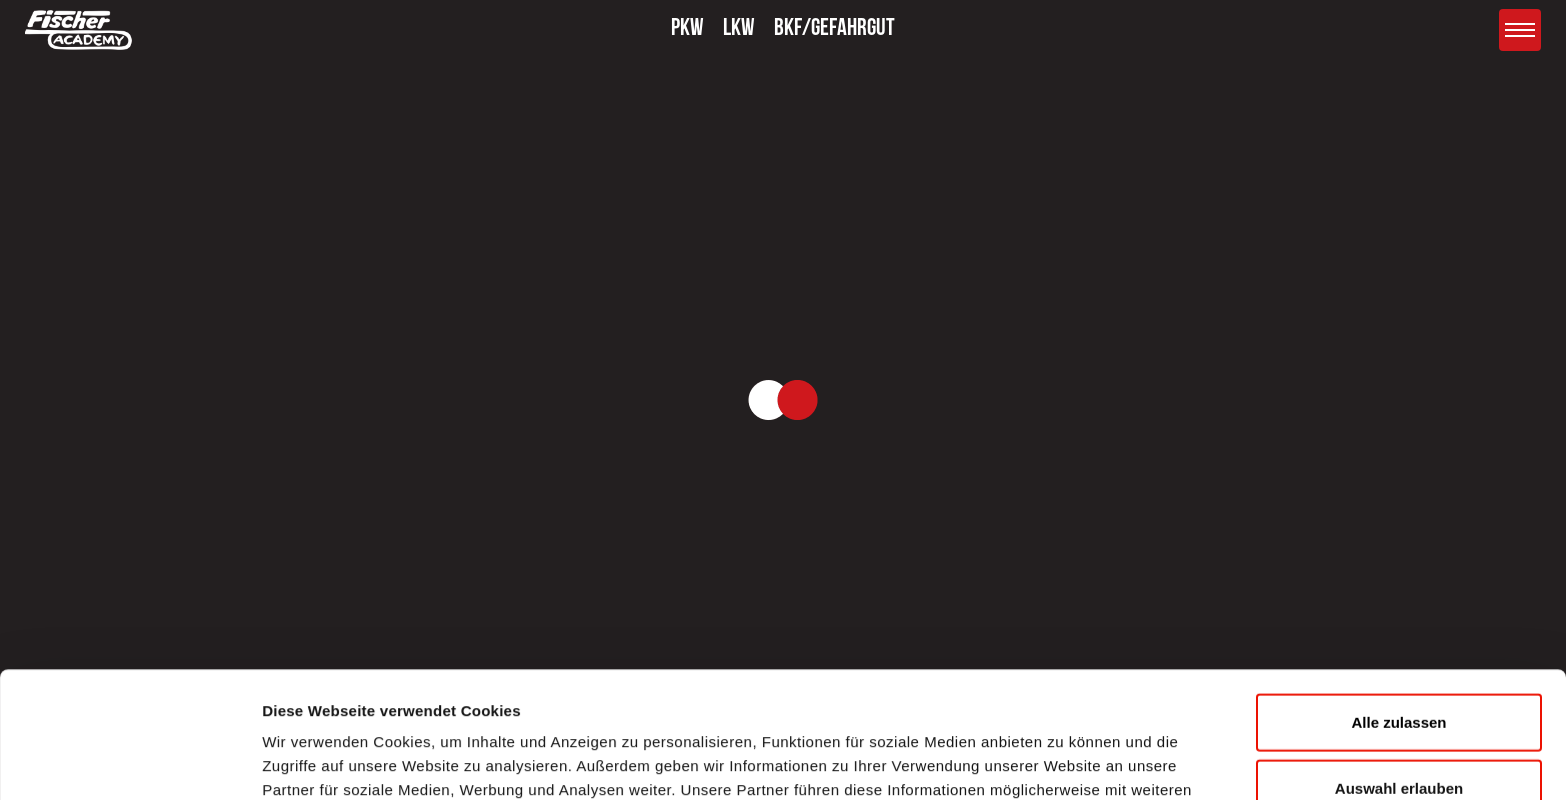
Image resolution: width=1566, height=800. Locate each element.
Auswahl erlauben (1399, 669)
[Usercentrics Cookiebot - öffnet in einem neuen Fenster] (129, 761)
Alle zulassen (1398, 603)
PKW (687, 30)
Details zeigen (1063, 760)
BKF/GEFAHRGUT (834, 30)
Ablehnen (1399, 734)
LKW (739, 30)
